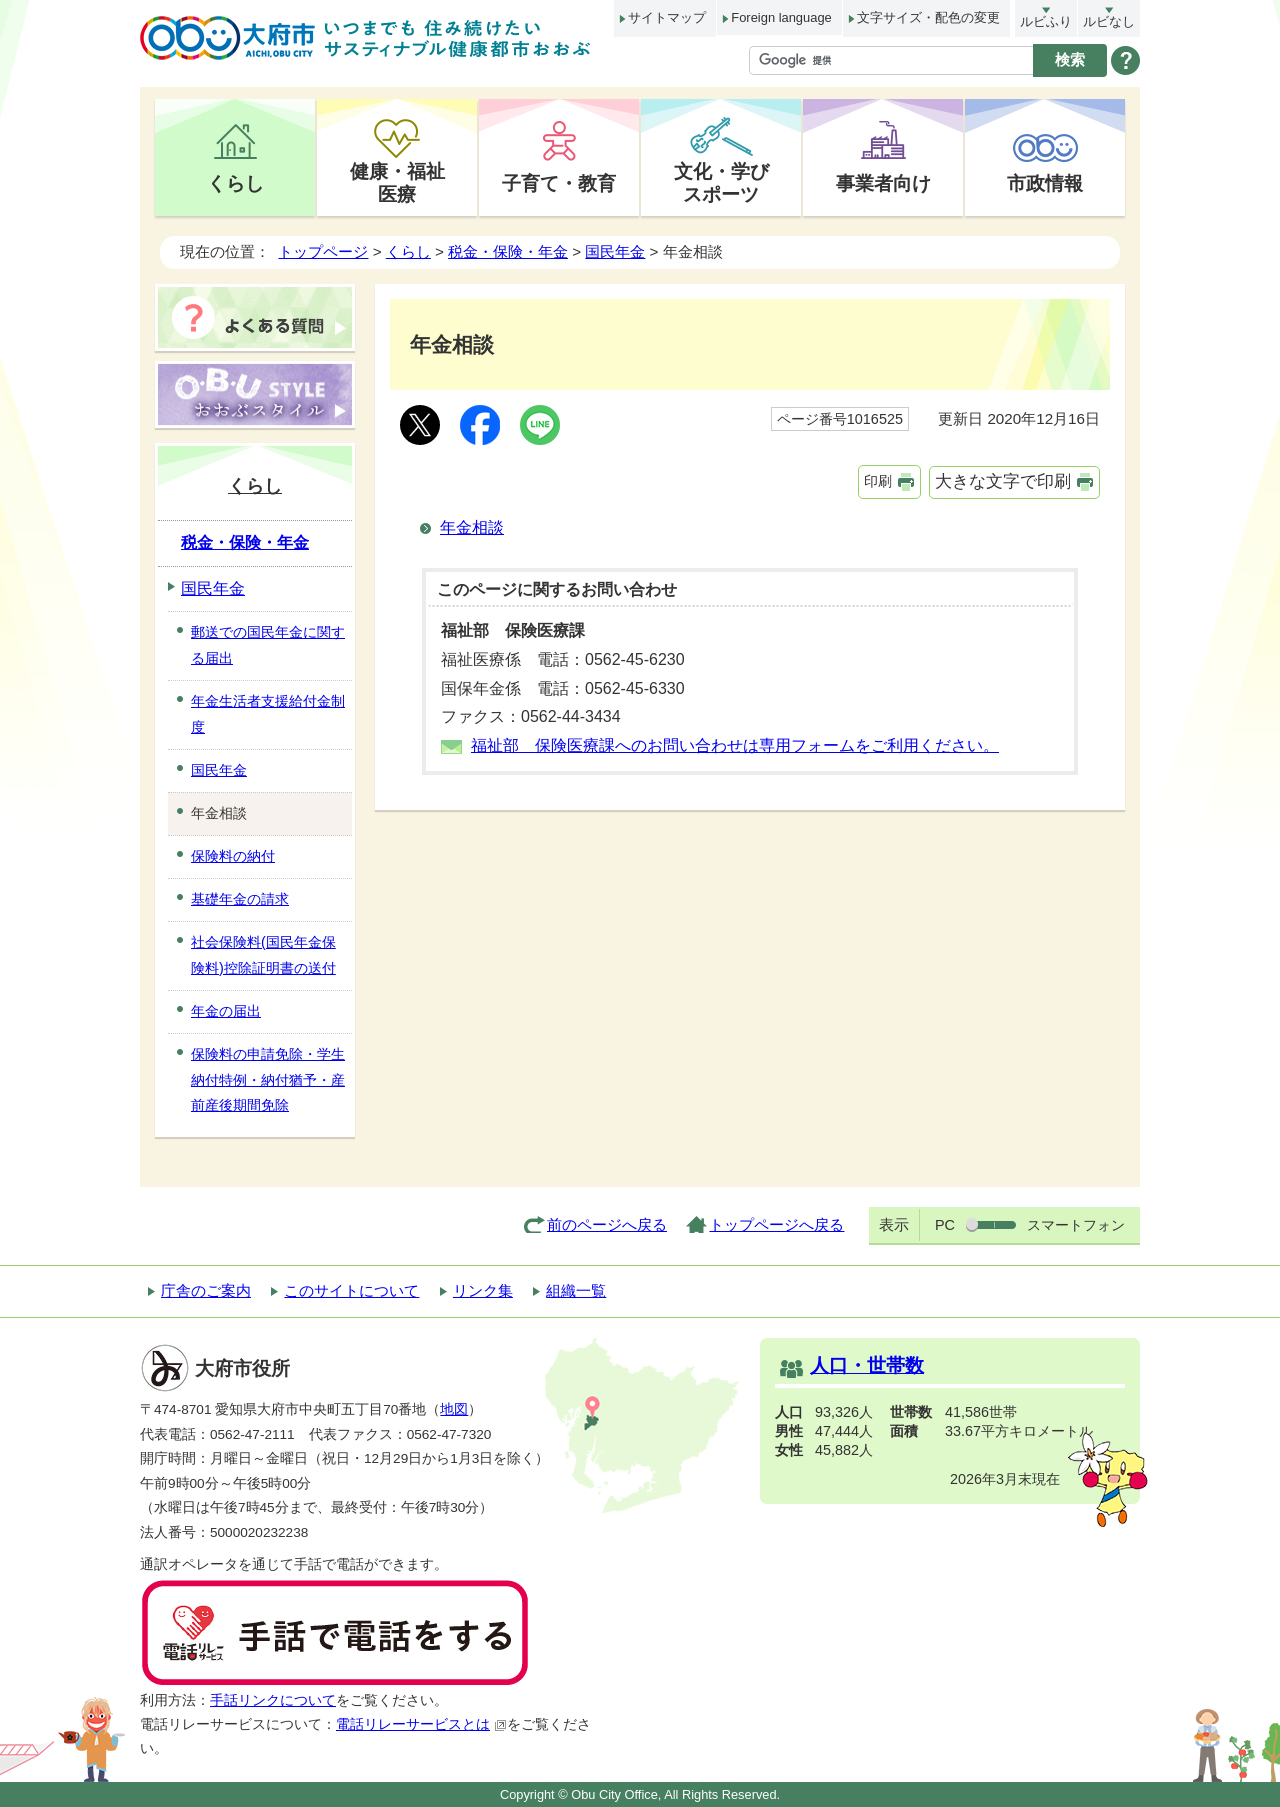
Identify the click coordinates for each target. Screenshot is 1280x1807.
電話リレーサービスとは (421, 1724)
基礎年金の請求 (240, 899)
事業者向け (883, 183)
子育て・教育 (559, 183)
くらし (235, 183)
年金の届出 (226, 1011)
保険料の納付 (233, 856)
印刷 (878, 481)
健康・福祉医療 (397, 182)
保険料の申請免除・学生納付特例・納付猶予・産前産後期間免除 (268, 1080)
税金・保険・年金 (508, 251)
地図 (454, 1409)
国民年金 (615, 251)
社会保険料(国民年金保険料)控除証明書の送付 (263, 955)
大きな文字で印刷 (1003, 481)
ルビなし (1109, 21)
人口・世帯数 (867, 1365)
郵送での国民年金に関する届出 (268, 645)
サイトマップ (667, 17)
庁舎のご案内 (206, 1290)
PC (945, 1225)
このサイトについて (351, 1290)
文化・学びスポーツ (721, 182)
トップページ (323, 251)
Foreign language (781, 17)
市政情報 (1045, 183)
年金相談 (472, 527)
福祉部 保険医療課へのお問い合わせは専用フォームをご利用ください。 (735, 745)
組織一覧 (576, 1290)
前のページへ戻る (607, 1224)
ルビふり (1046, 21)
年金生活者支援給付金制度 (268, 714)
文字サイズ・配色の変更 (928, 17)
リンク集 (483, 1290)
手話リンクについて (273, 1700)
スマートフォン (1076, 1225)
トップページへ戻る (776, 1224)
